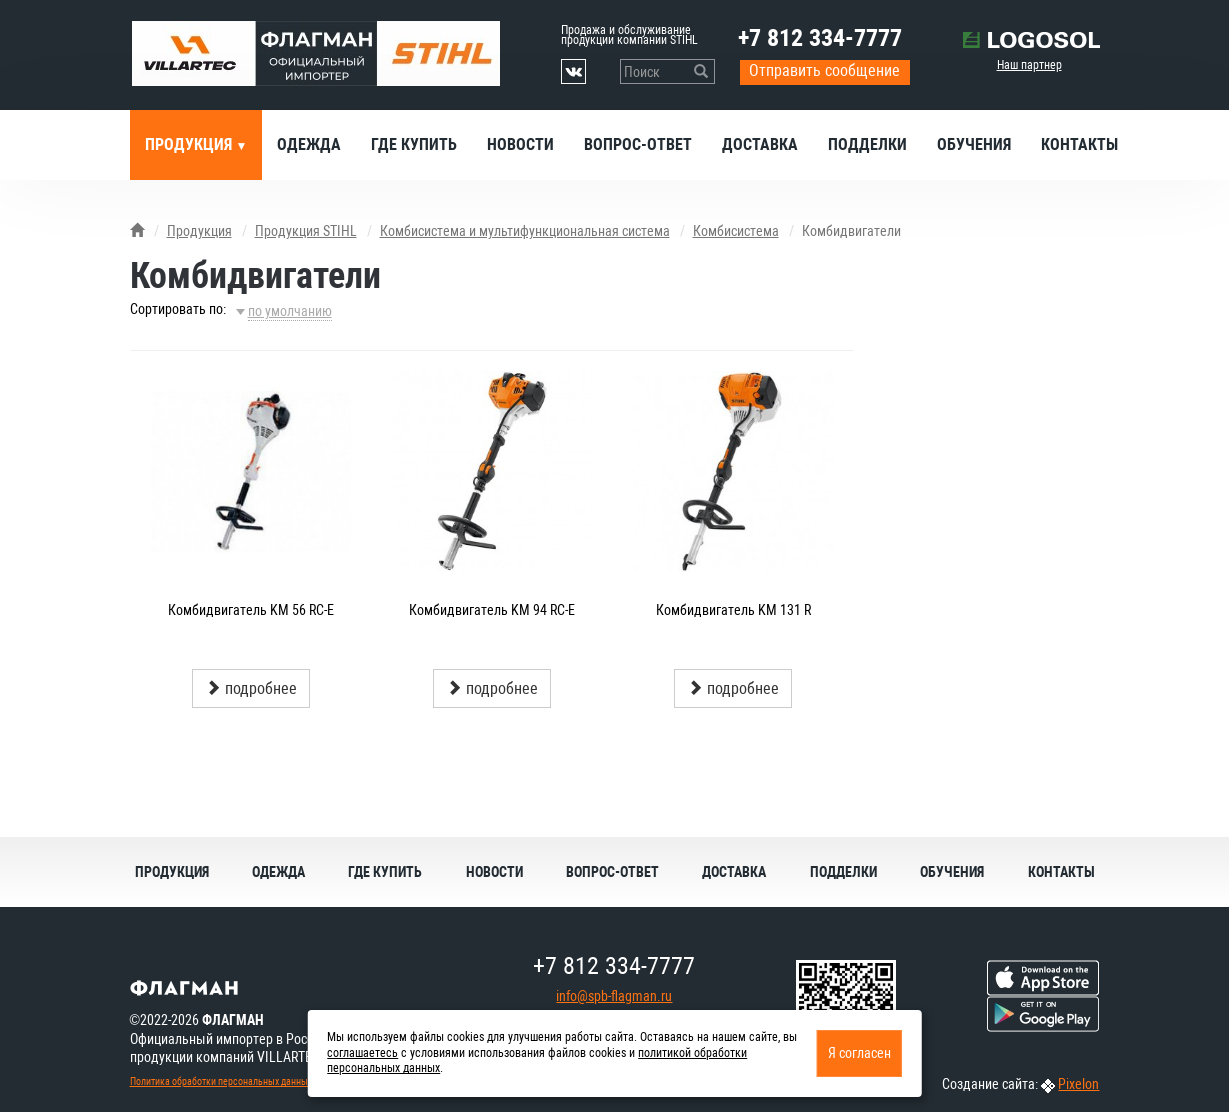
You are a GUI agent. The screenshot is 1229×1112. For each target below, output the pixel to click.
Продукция (190, 144)
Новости (520, 144)
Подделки (867, 144)
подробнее (251, 688)
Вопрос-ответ (638, 144)
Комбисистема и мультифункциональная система (525, 231)
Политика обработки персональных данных (221, 1081)
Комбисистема (736, 231)
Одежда (309, 144)
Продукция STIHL (306, 231)
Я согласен (859, 1053)
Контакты (1079, 144)
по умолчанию (290, 311)
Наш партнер (1029, 65)
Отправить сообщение (824, 70)
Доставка (760, 144)
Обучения (974, 144)
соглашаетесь (362, 1053)
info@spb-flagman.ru (614, 996)
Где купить (414, 144)
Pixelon (1078, 1084)
